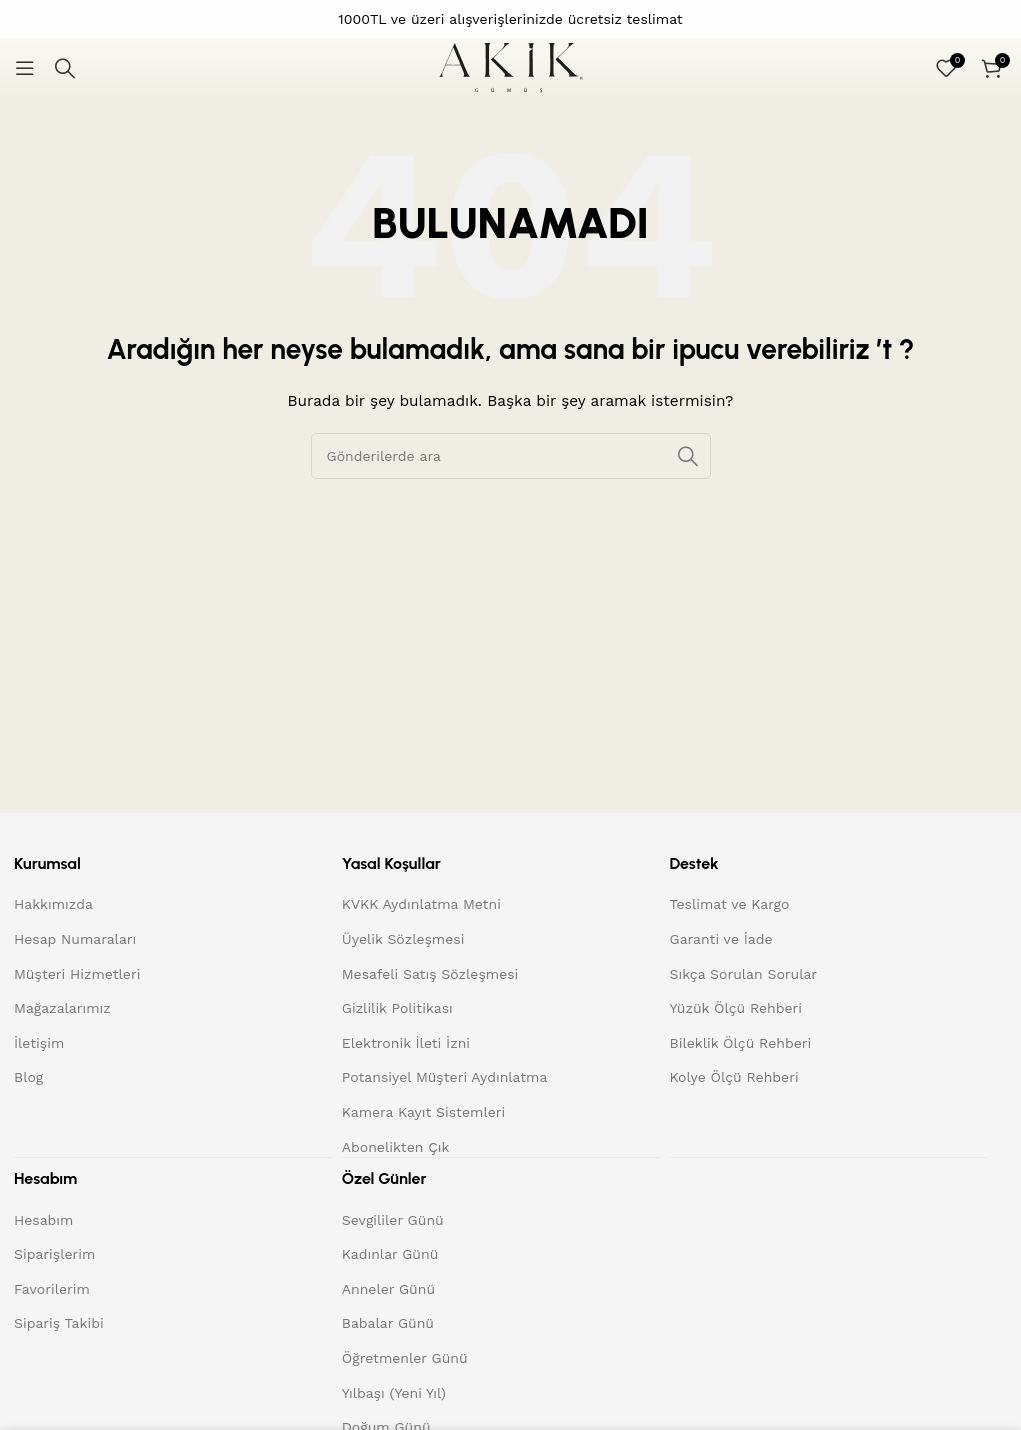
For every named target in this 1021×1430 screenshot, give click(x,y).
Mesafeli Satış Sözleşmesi (430, 974)
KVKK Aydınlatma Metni (421, 904)
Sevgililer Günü (393, 1219)
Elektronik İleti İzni (406, 1043)
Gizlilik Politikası (397, 1008)
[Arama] (65, 68)
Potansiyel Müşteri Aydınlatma (445, 1077)
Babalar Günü (388, 1322)
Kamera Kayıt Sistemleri (423, 1112)
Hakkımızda (53, 904)
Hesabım (43, 1219)
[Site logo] (511, 67)
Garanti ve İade (721, 939)
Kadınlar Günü (390, 1253)
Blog (28, 1077)
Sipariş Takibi (59, 1322)
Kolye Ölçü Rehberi (734, 1077)
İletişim (39, 1043)
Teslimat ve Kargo (730, 904)
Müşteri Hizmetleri (77, 974)
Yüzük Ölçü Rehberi (736, 1008)
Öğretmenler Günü (405, 1357)
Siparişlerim (54, 1253)
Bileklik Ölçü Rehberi (741, 1043)
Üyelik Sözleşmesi (403, 939)
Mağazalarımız (62, 1008)
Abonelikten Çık (396, 1147)
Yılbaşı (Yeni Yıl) (394, 1392)
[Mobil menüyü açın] (25, 68)
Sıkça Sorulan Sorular (744, 974)
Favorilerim (52, 1288)
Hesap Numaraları (75, 939)
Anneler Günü (388, 1288)
